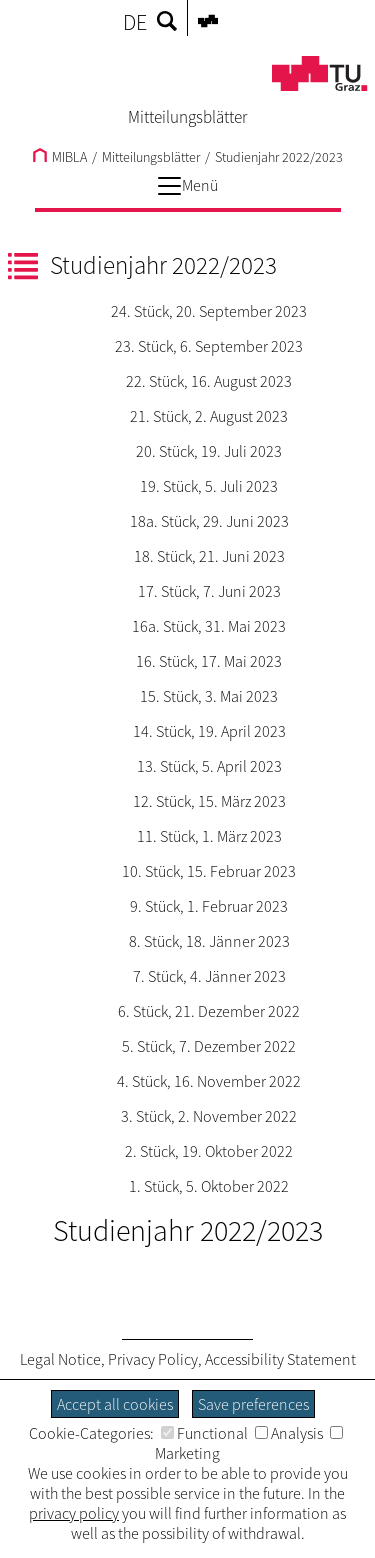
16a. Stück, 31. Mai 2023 (209, 626)
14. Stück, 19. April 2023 (209, 731)
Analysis (289, 1433)
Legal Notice (60, 1359)
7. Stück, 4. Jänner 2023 (209, 976)
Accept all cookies (115, 1404)
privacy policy (74, 1513)
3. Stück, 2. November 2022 (209, 1116)
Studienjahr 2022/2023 (279, 157)
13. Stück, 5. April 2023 (209, 766)
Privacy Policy (153, 1359)
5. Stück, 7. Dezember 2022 (209, 1046)
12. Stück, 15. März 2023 (209, 801)
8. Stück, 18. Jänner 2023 (209, 941)
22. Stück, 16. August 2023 (209, 381)
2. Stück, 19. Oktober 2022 (209, 1151)
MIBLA (60, 157)
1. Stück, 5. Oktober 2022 (209, 1186)
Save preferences (253, 1404)
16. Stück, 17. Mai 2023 (209, 661)
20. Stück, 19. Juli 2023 (209, 451)
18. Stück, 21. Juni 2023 (209, 556)
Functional (204, 1433)
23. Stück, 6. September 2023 (209, 346)
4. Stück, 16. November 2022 (209, 1081)
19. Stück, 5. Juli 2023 (209, 486)
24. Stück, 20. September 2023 (209, 311)
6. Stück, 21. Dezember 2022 (209, 1011)
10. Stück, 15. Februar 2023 (209, 871)
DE (135, 22)
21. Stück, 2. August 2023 (209, 416)
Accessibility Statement (280, 1359)
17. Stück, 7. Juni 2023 (209, 591)
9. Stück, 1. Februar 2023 (209, 906)
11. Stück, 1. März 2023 (209, 836)
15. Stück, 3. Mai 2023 (209, 696)
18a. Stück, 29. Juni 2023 (209, 521)
